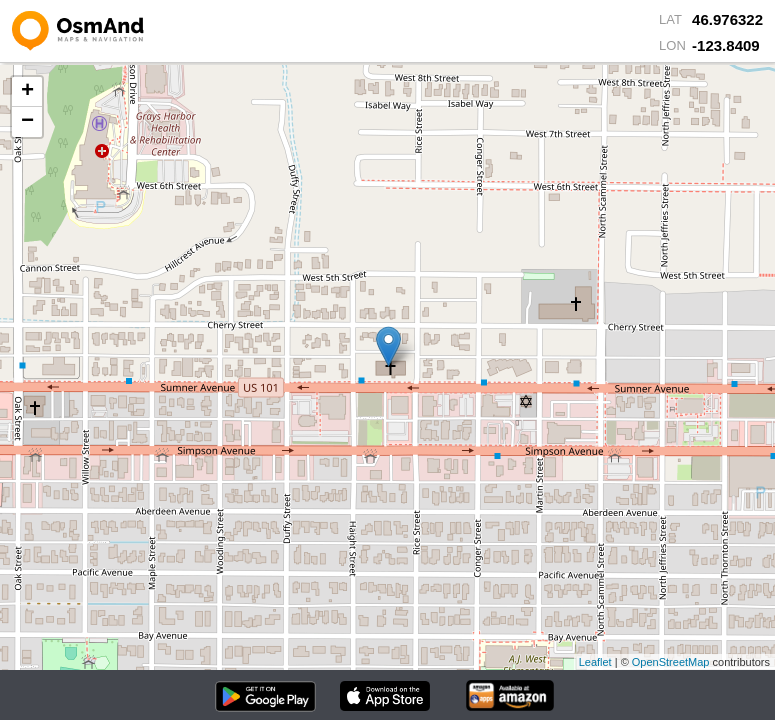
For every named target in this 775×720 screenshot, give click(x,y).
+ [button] (27, 92)
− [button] (27, 122)
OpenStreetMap (671, 662)
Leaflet (595, 662)
